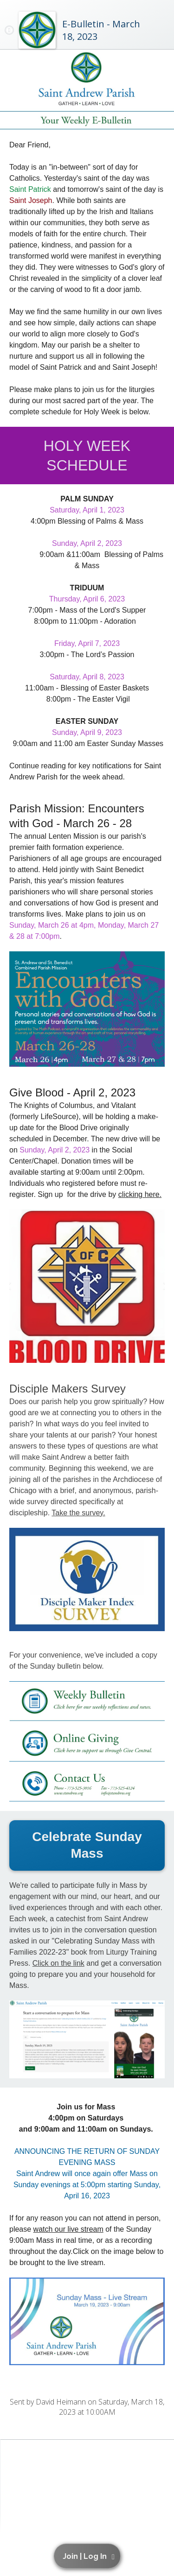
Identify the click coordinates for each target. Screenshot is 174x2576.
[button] (88, 2556)
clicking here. (139, 1194)
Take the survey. (78, 1513)
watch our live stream (68, 2229)
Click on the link (58, 1963)
